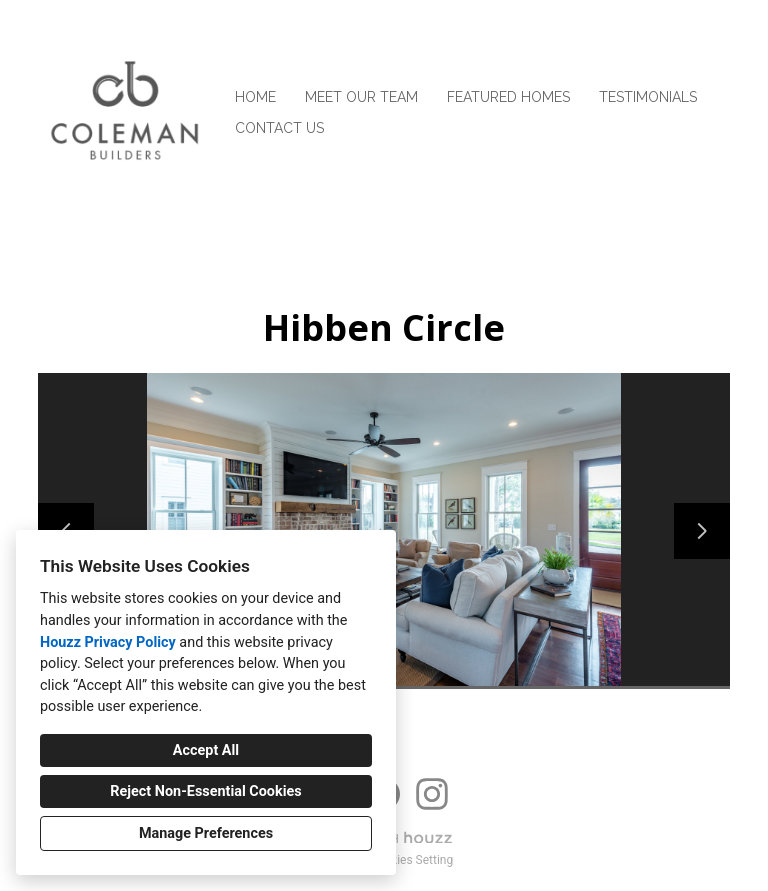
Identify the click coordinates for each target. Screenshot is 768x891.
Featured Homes (508, 97)
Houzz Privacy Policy (108, 642)
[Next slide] (702, 531)
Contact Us (279, 128)
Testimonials (648, 97)
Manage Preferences (206, 833)
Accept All (206, 750)
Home (255, 97)
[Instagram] (432, 794)
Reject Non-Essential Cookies (205, 791)
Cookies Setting (412, 860)
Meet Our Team (361, 97)
